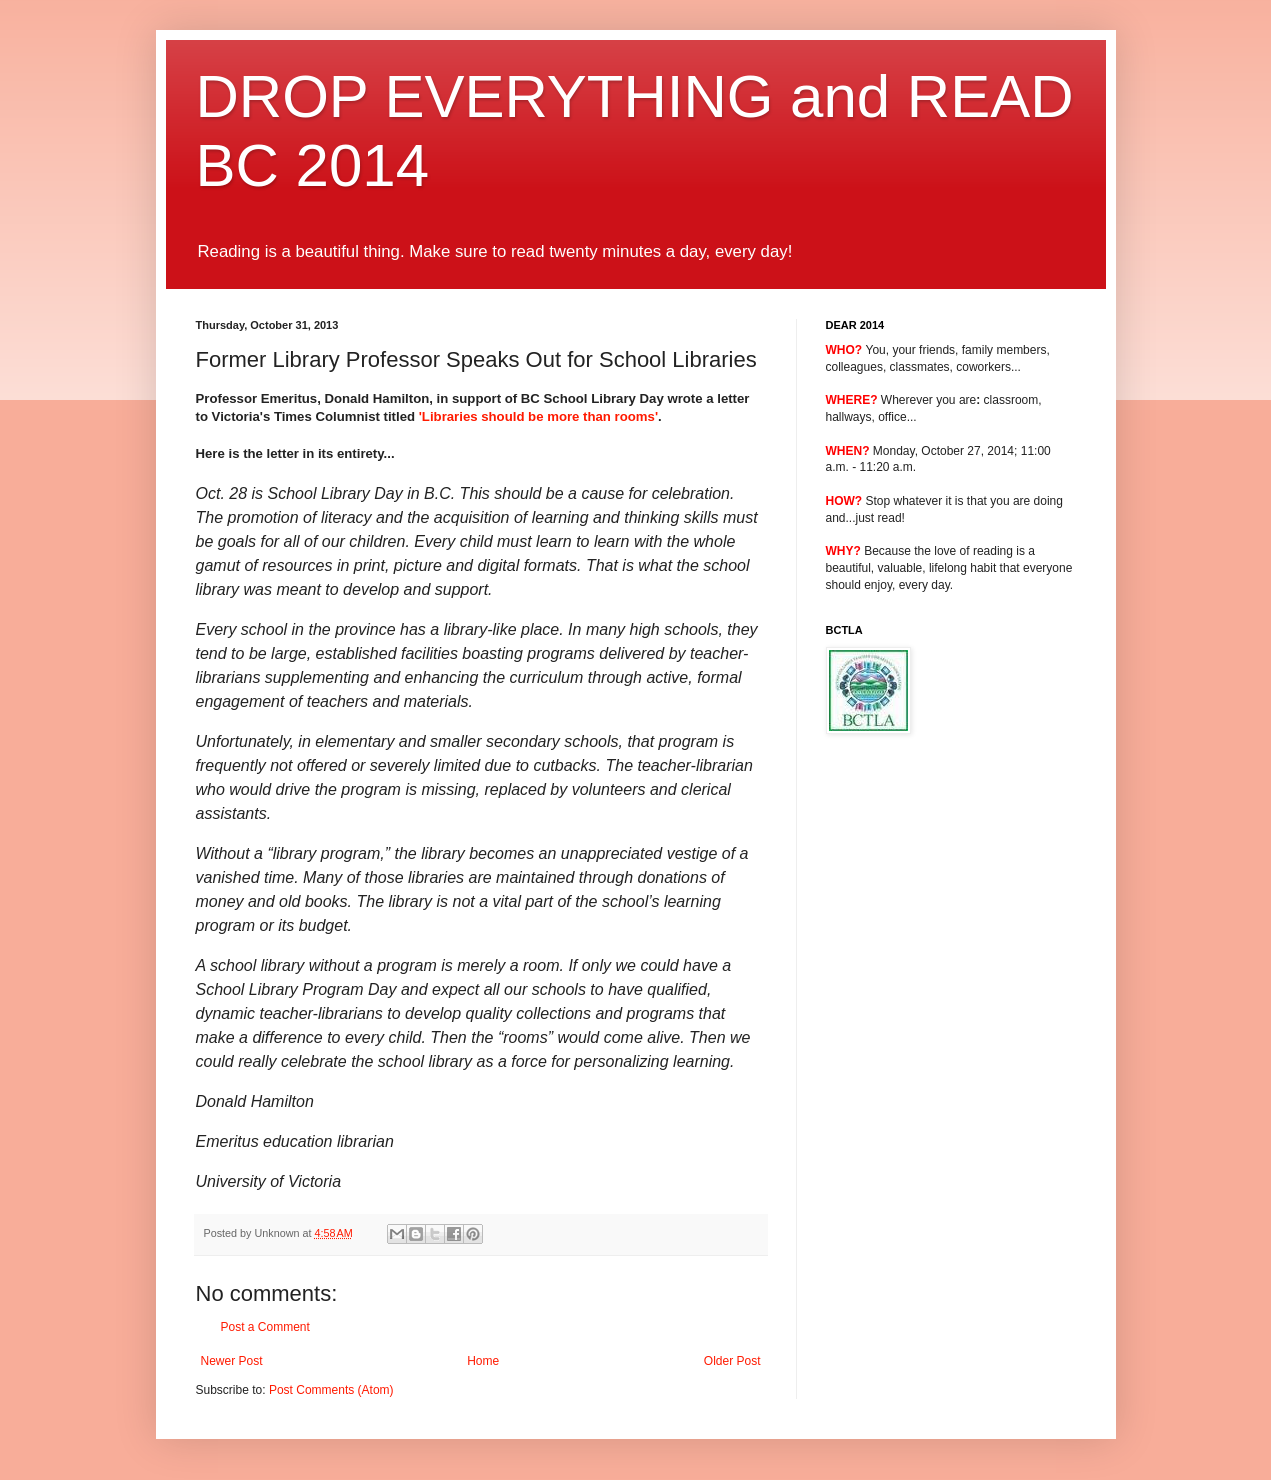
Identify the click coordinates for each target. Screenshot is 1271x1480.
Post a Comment (265, 1327)
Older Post (732, 1361)
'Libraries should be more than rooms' (538, 416)
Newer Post (232, 1361)
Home (483, 1361)
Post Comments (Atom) (331, 1390)
